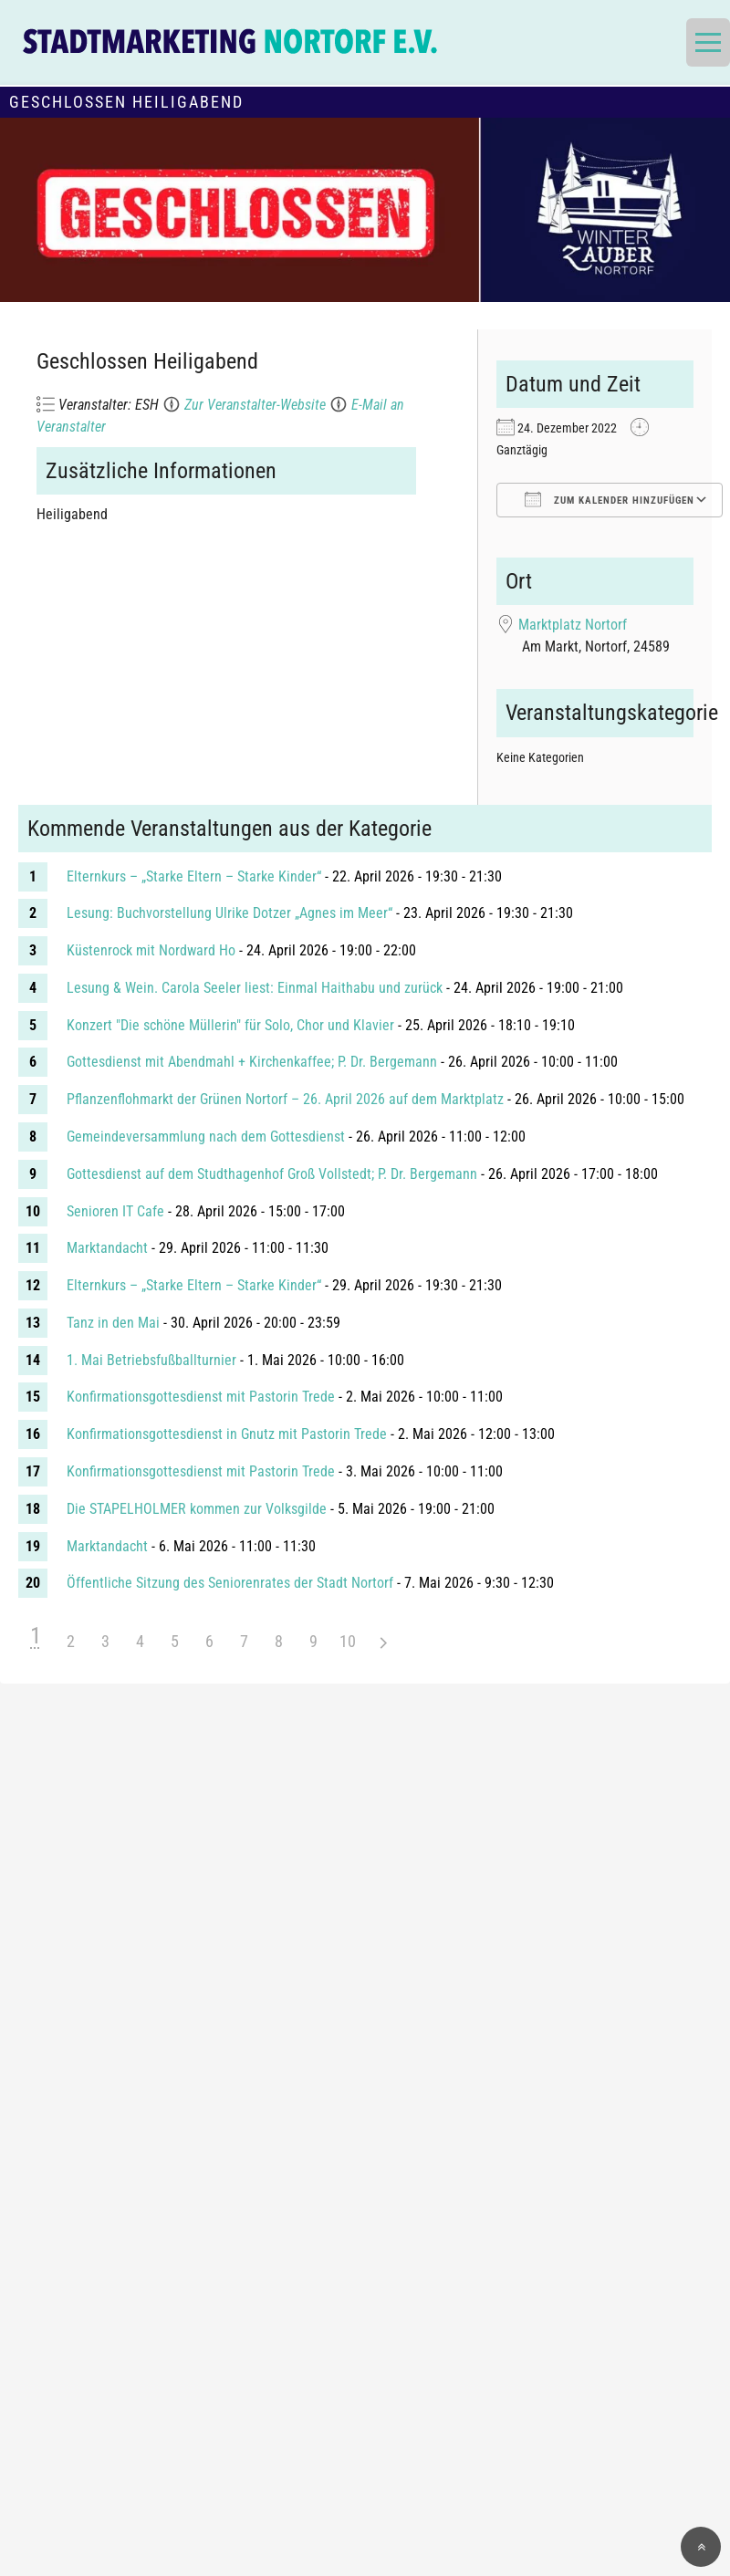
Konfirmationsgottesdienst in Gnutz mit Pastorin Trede (227, 1434)
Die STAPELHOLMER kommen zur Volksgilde (197, 1508)
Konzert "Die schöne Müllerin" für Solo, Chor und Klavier (230, 1025)
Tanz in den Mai (113, 1322)
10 (347, 1641)
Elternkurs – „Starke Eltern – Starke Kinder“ (194, 876)
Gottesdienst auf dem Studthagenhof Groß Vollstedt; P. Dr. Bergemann (272, 1174)
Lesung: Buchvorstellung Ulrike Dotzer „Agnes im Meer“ (229, 913)
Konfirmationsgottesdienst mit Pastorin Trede (201, 1396)
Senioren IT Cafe (115, 1211)
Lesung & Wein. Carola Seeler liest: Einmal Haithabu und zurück (255, 987)
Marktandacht (107, 1248)
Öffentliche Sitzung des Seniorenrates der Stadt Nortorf (230, 1582)
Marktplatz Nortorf (572, 624)
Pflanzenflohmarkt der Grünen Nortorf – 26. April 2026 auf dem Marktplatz (285, 1099)
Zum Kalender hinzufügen (609, 499)
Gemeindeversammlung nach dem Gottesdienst (206, 1136)
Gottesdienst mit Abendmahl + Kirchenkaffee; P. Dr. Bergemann (252, 1061)
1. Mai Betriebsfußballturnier (151, 1360)
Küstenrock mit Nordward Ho (151, 950)
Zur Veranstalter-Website (255, 404)
